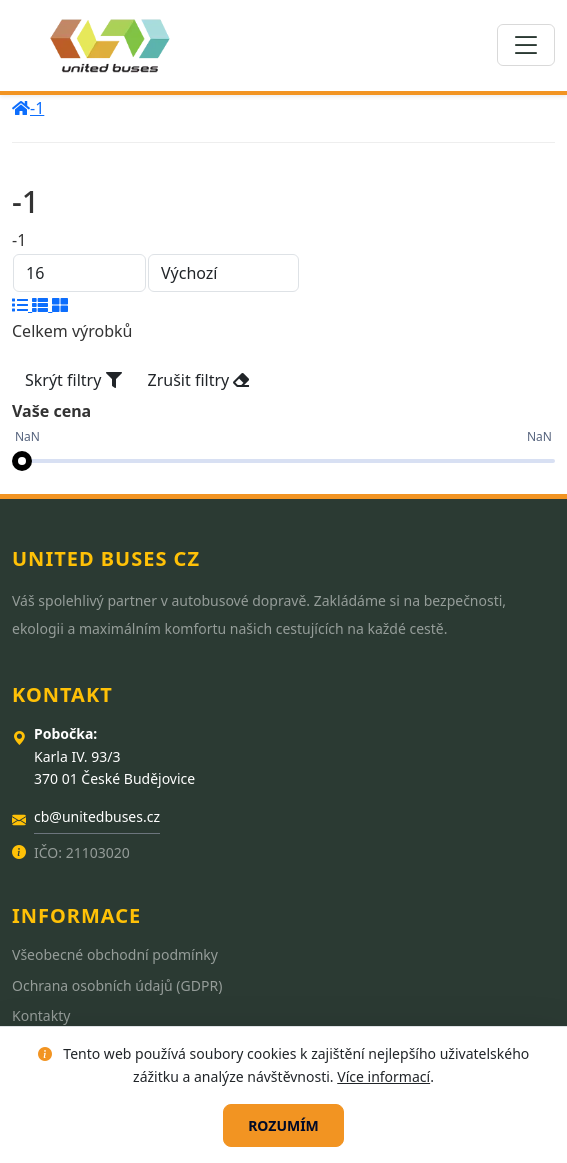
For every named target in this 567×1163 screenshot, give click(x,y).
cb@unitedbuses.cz (97, 816)
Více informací (383, 1076)
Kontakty (41, 1015)
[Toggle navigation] (526, 45)
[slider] (22, 461)
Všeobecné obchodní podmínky (115, 954)
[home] (21, 108)
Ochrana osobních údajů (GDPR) (117, 985)
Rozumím (283, 1125)
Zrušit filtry (199, 380)
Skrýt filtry (73, 380)
